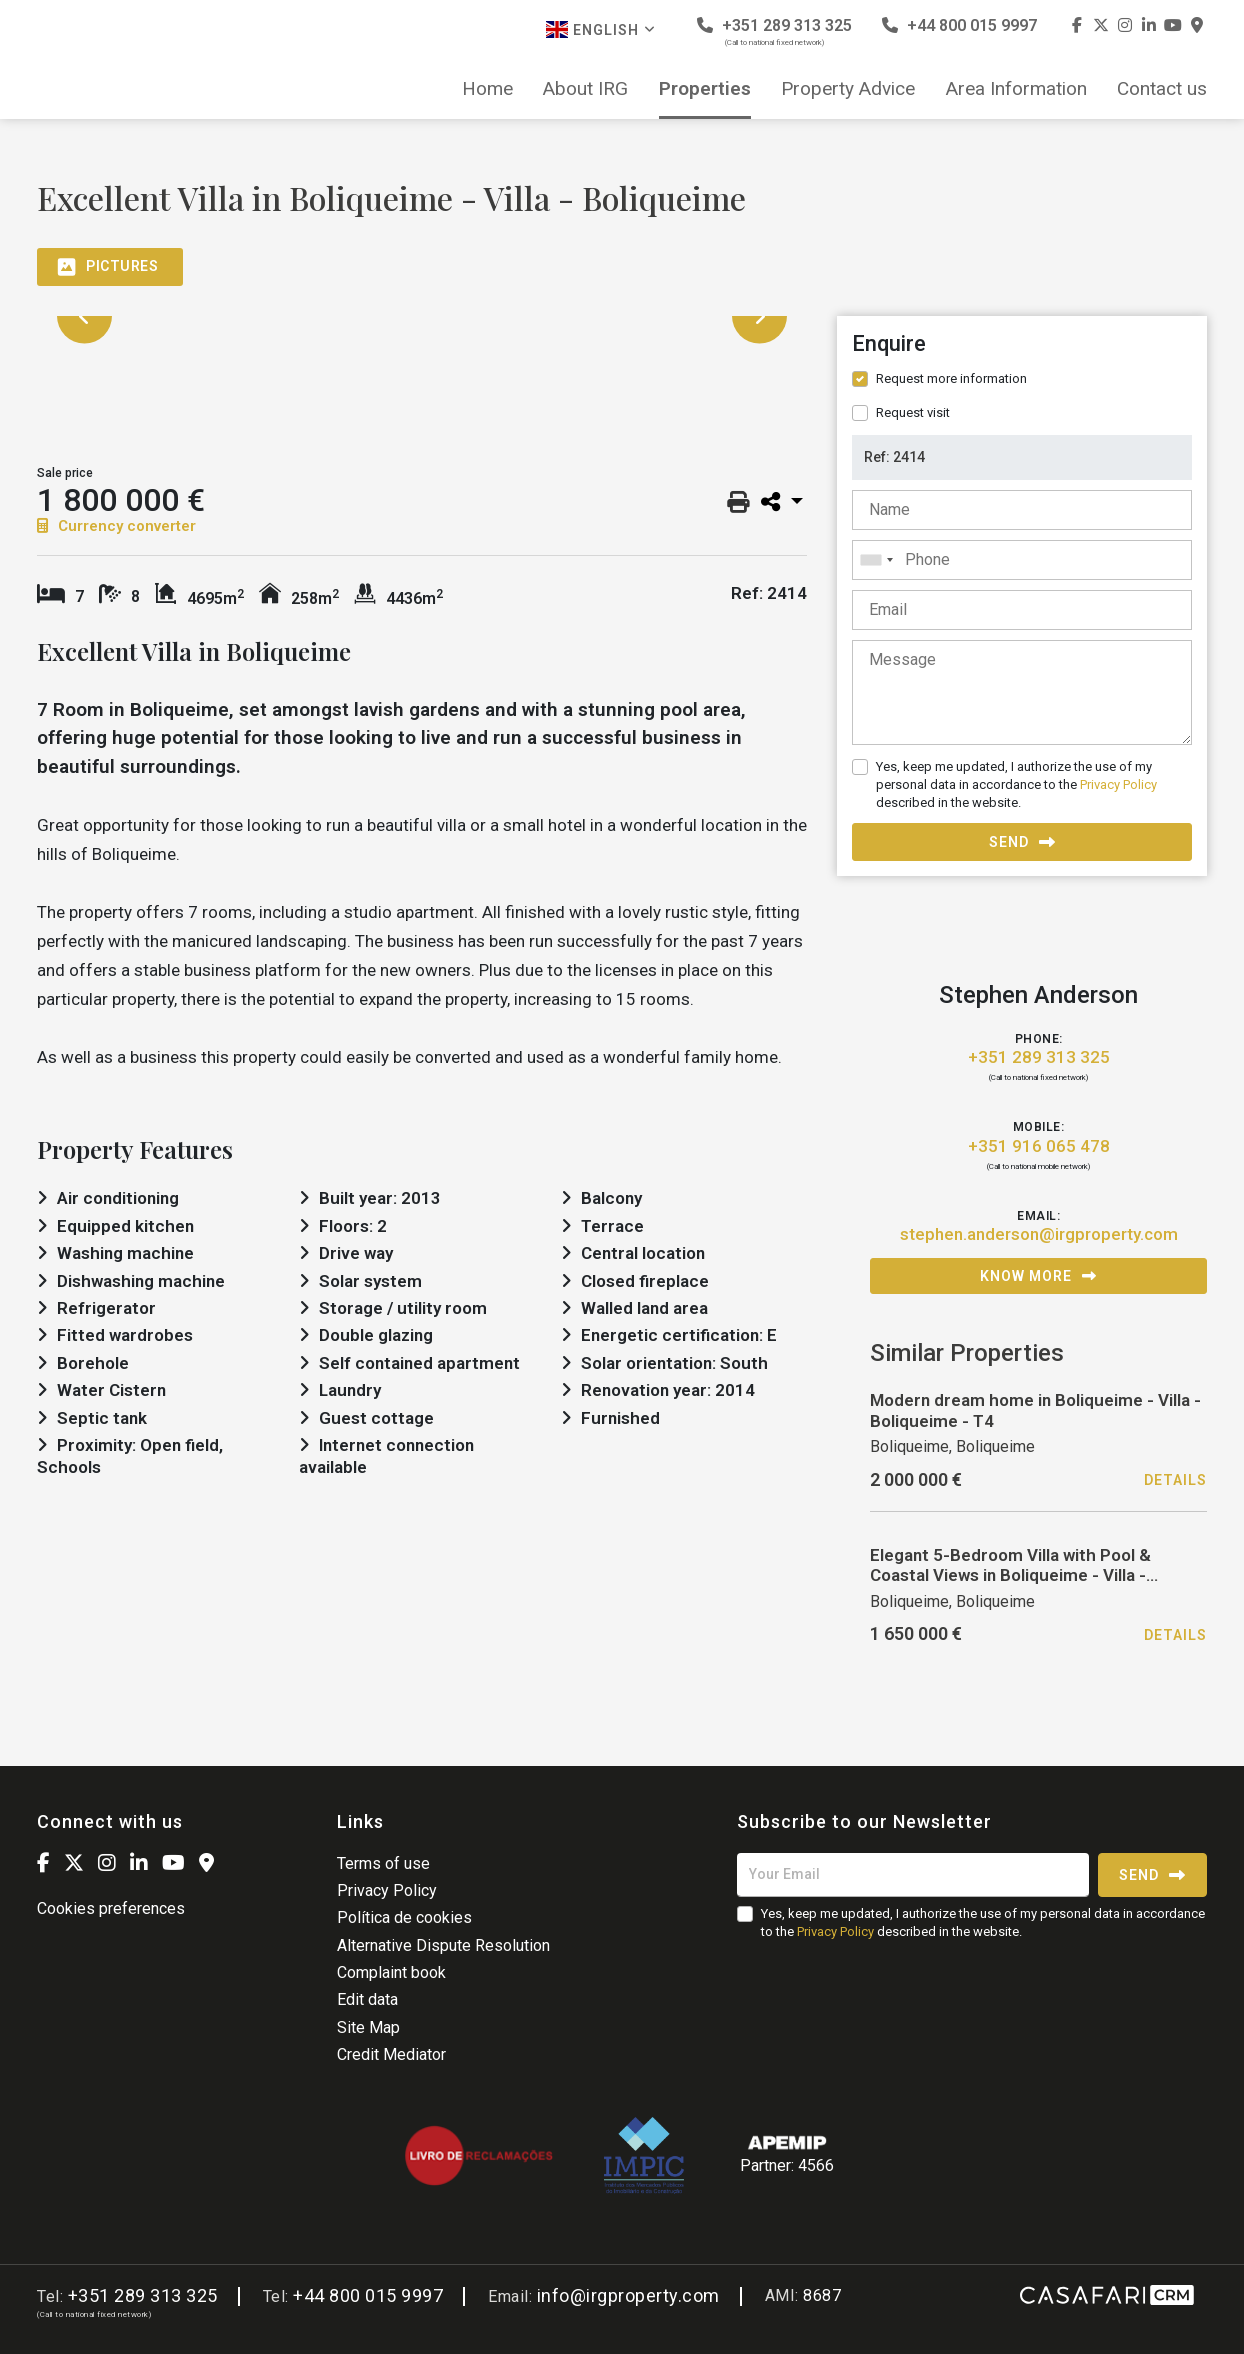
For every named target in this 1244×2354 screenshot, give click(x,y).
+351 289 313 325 (774, 31)
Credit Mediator (391, 2054)
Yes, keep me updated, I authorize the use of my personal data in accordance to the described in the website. (1016, 784)
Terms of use (383, 1863)
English (601, 29)
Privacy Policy (1118, 784)
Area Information (1016, 89)
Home (487, 89)
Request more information (951, 378)
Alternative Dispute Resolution (443, 1945)
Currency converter (116, 526)
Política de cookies (404, 1917)
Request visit (913, 412)
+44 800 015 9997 (959, 25)
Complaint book (391, 1972)
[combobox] (1022, 560)
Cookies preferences (111, 1908)
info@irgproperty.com (628, 2295)
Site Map (368, 2027)
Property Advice (848, 89)
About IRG (585, 89)
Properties (705, 89)
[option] (422, 316)
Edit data (367, 1999)
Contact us (1162, 89)
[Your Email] (913, 1875)
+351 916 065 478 (1039, 1146)
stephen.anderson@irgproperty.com (1039, 1234)
